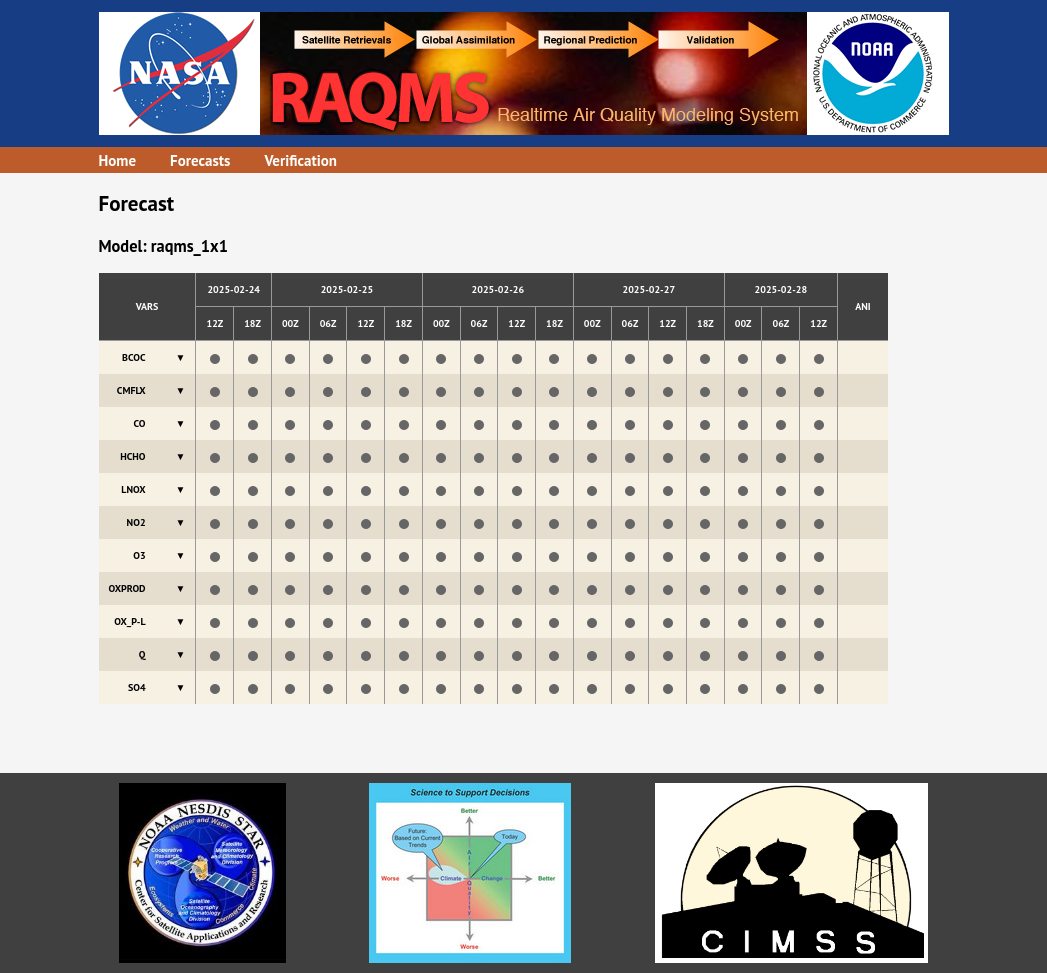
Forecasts (200, 160)
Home (118, 160)
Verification (300, 160)
